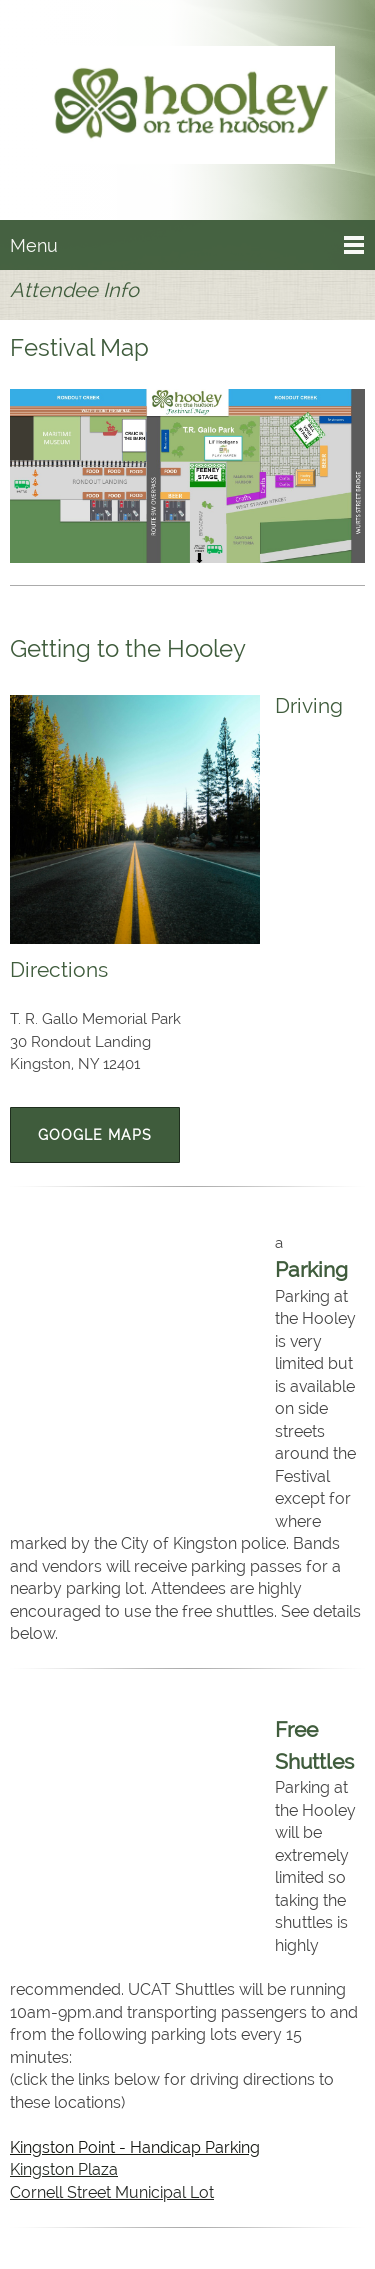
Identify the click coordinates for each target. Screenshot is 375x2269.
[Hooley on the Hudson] (187, 109)
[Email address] (135, 2220)
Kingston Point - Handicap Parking (136, 1765)
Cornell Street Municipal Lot (112, 1810)
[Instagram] (231, 2220)
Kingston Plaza (64, 1787)
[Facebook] (183, 2220)
